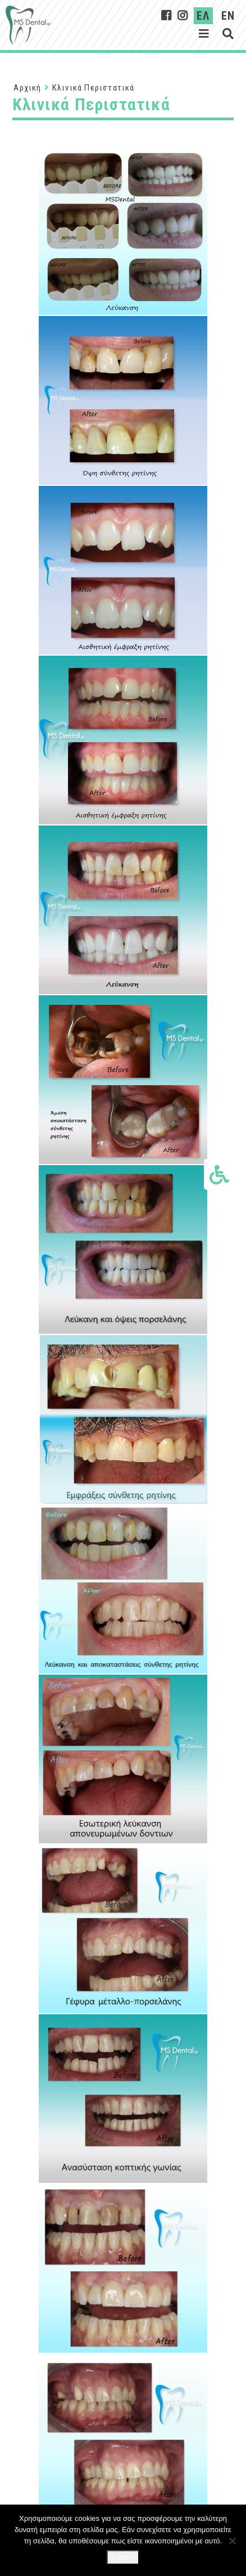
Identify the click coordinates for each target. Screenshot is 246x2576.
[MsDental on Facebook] (166, 15)
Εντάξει (123, 2557)
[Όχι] (232, 2540)
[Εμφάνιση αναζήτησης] (228, 33)
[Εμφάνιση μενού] (204, 33)
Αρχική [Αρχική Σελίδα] (27, 88)
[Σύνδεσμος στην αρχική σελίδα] (28, 25)
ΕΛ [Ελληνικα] (203, 15)
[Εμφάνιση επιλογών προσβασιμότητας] (219, 1174)
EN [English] (228, 15)
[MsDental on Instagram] (182, 15)
